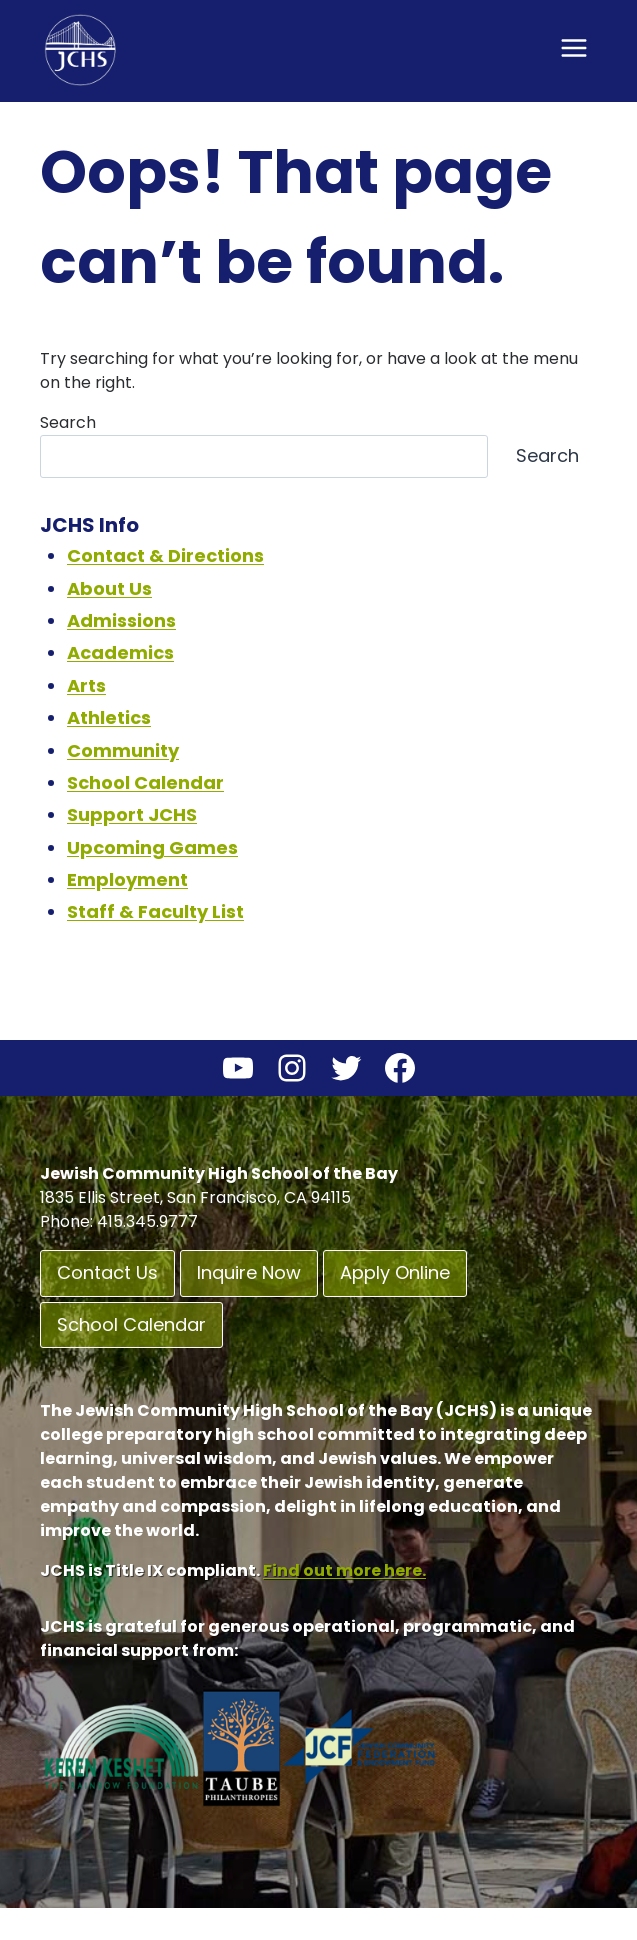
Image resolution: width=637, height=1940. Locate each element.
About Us (109, 588)
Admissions (121, 620)
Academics (120, 652)
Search (68, 422)
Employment (127, 879)
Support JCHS (132, 814)
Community (123, 750)
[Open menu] (573, 47)
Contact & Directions (165, 555)
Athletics (109, 717)
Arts (86, 685)
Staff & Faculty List (155, 911)
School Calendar (145, 782)
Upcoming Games (152, 847)
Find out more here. (344, 1570)
